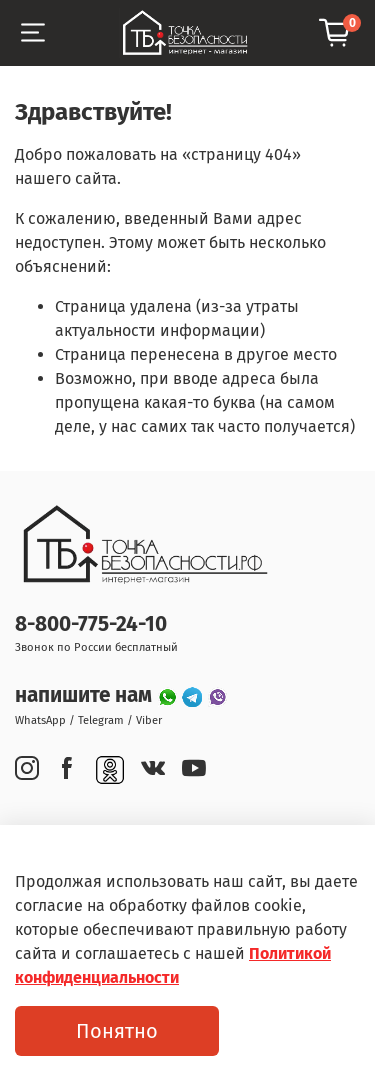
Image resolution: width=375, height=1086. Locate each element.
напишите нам (86, 695)
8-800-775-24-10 (91, 624)
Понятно (117, 1031)
